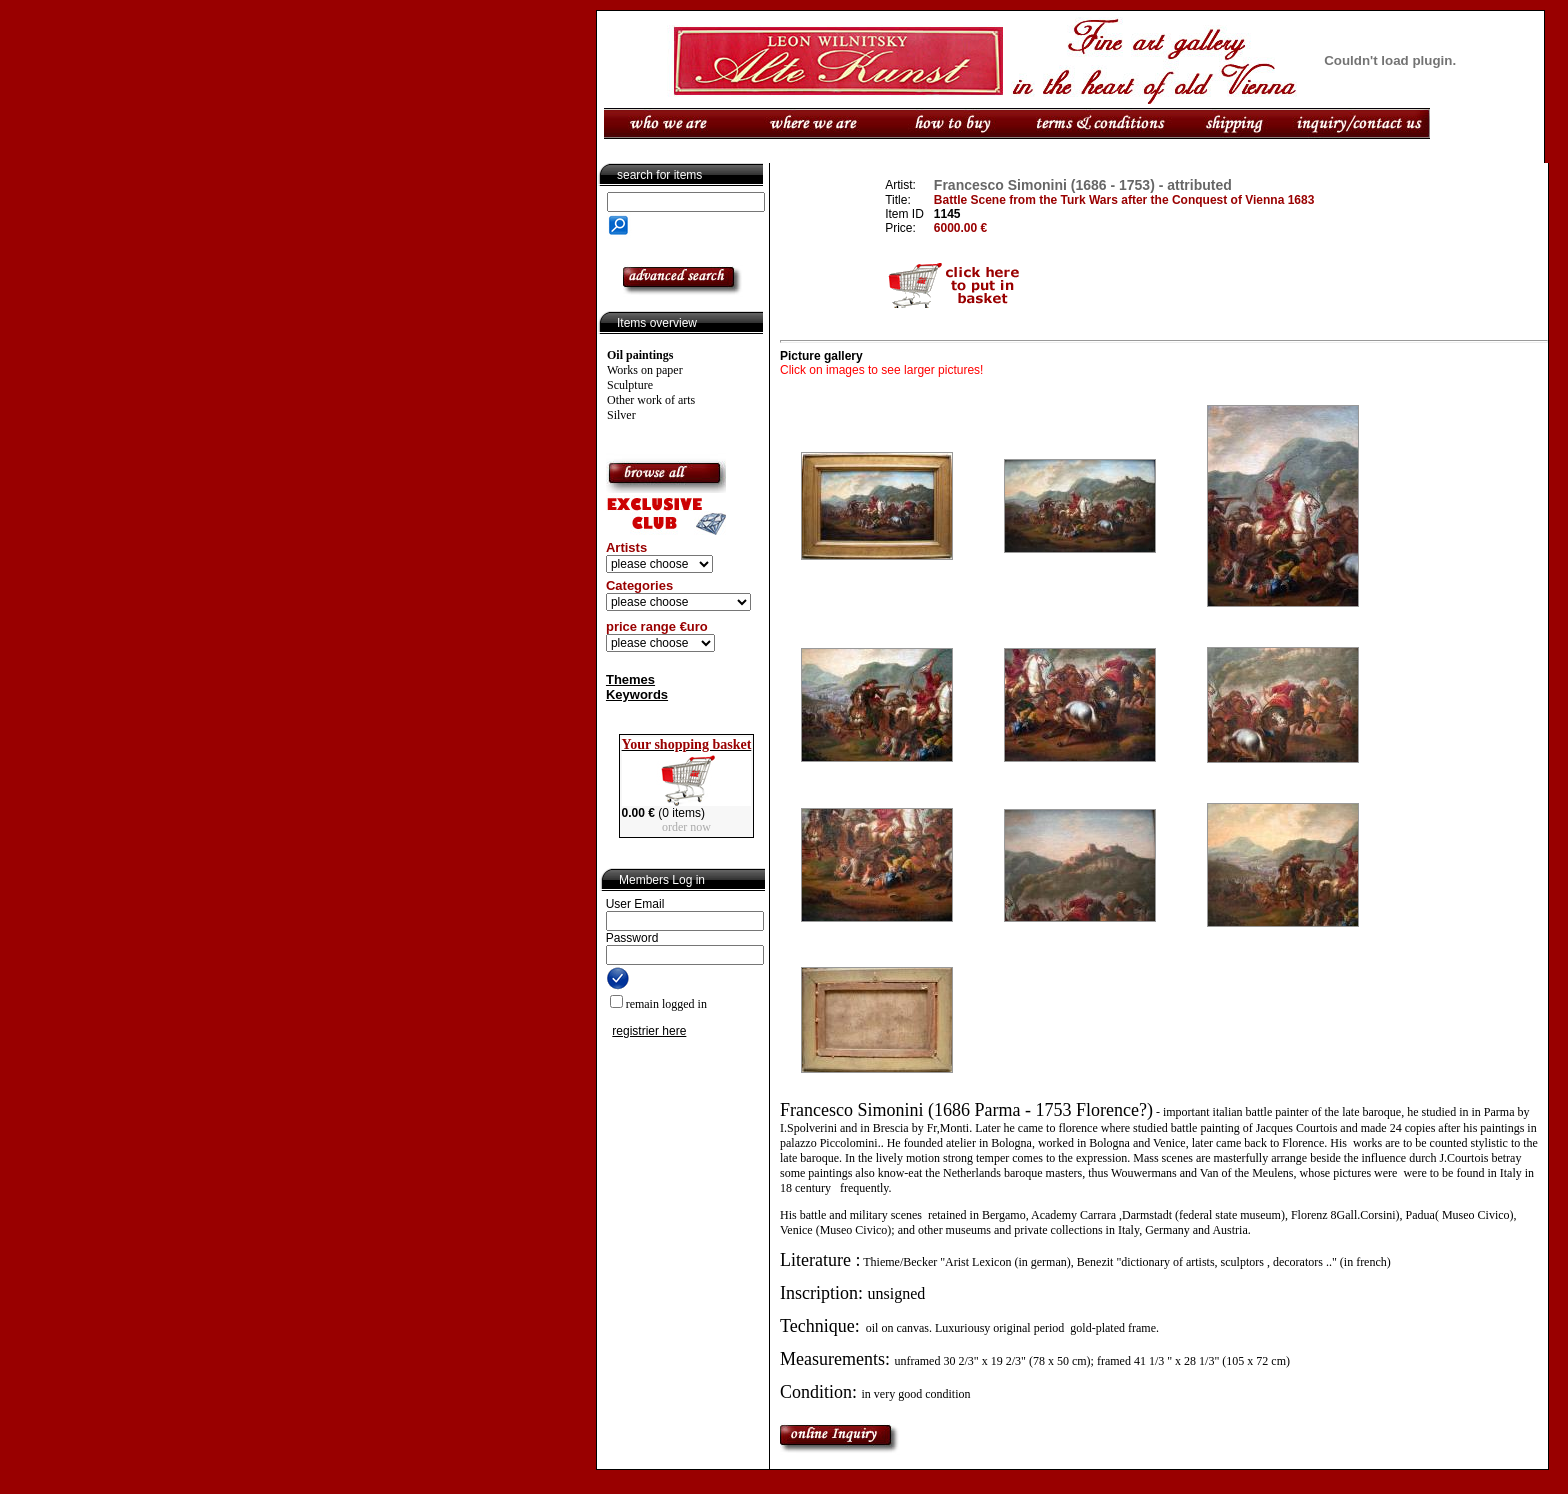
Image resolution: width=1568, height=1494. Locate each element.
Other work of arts (651, 400)
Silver (621, 415)
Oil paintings (640, 355)
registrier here (649, 1031)
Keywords (637, 694)
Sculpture (630, 385)
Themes (630, 679)
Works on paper (645, 370)
